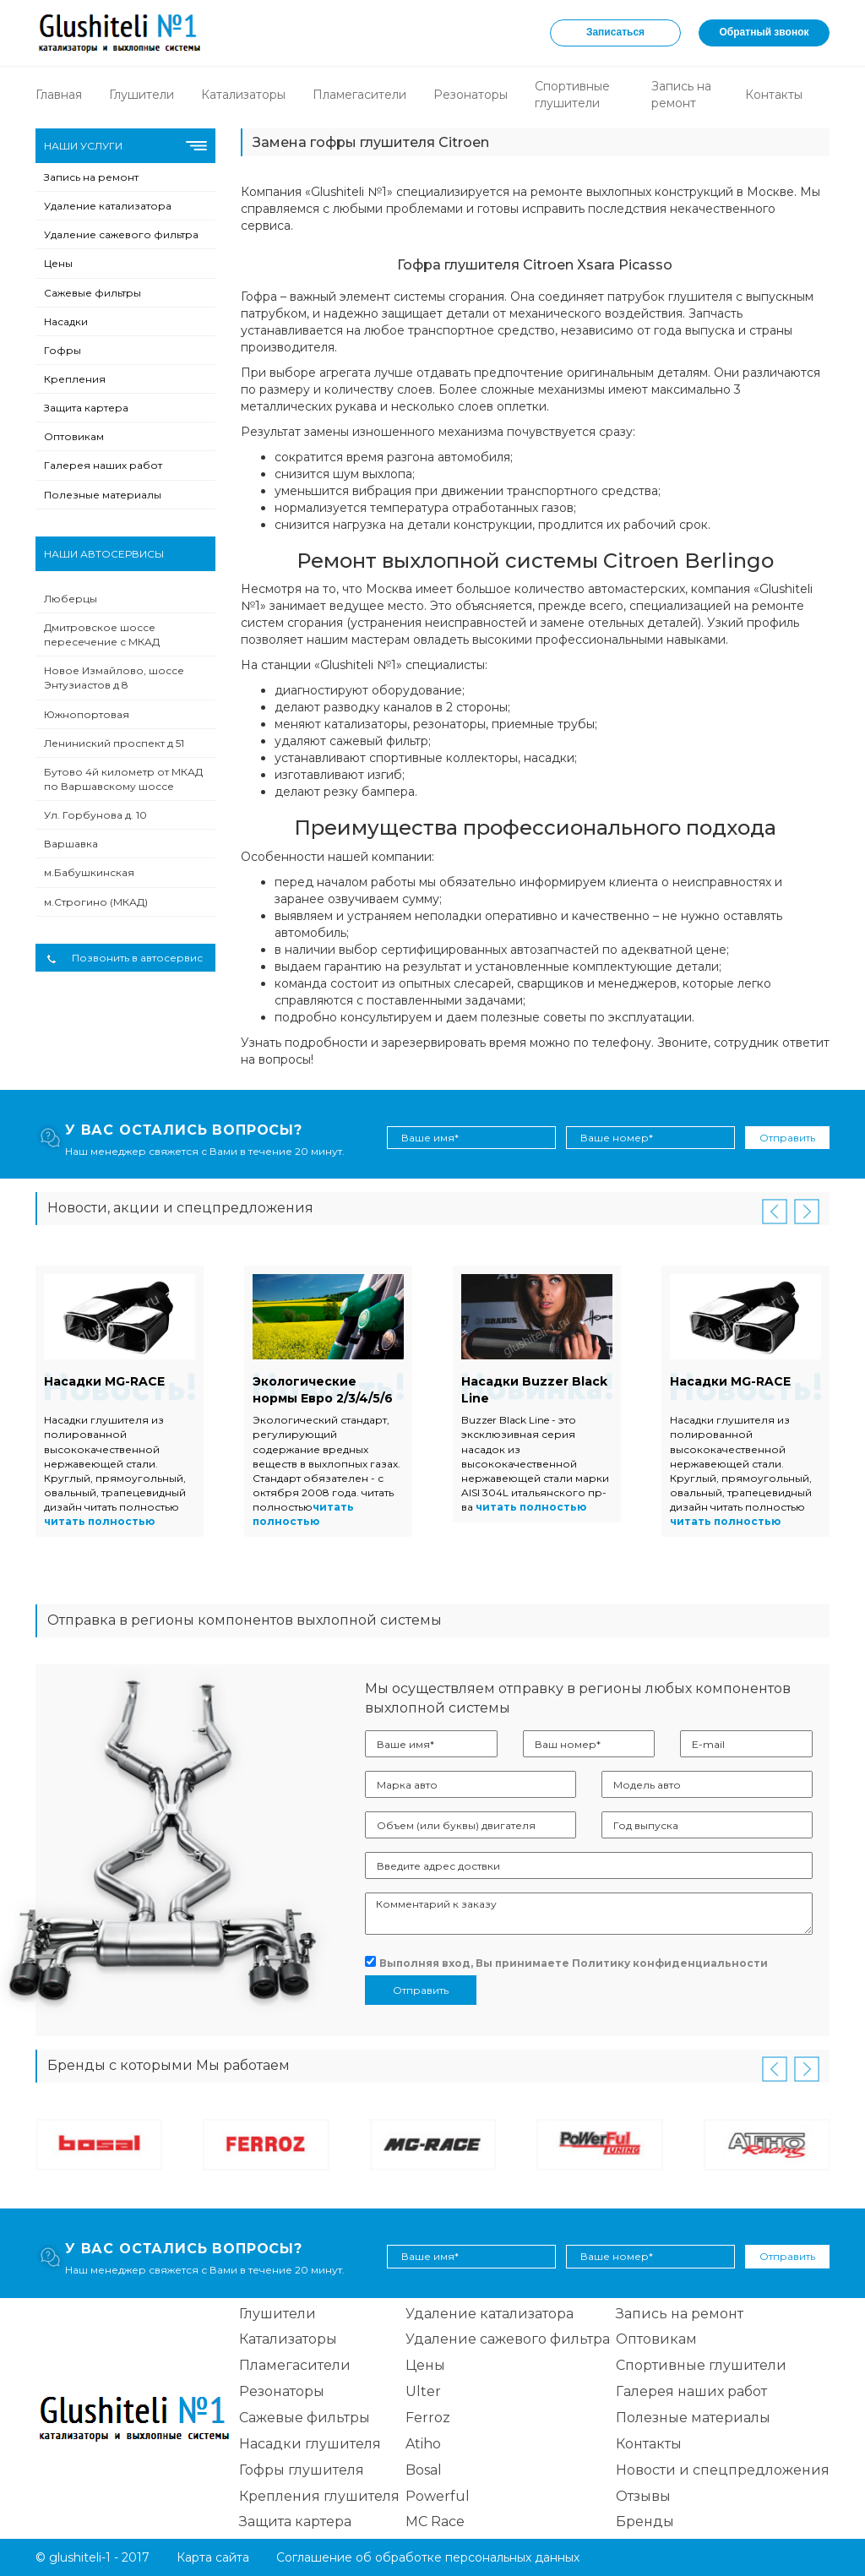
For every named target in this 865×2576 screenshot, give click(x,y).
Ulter (423, 2391)
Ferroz (427, 2418)
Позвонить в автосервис (125, 957)
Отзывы (643, 2496)
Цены (58, 263)
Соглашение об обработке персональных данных (427, 2557)
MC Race (435, 2521)
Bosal (423, 2470)
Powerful (437, 2496)
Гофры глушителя (301, 2470)
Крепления (75, 379)
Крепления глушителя (319, 2496)
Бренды (645, 2521)
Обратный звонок (764, 32)
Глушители (141, 94)
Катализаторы (243, 94)
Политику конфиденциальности (670, 1963)
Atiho (423, 2444)
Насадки (66, 321)
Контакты (773, 94)
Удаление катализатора (107, 205)
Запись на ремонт (91, 177)
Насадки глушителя (310, 2444)
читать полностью (99, 1521)
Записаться (615, 32)
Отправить (787, 1137)
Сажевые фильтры (92, 292)
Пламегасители (359, 94)
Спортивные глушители (701, 2365)
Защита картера (86, 407)
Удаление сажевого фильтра (121, 234)
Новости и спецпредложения (723, 2470)
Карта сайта (213, 2557)
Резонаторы (470, 94)
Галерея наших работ (103, 465)
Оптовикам (74, 436)
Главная (58, 94)
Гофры (62, 350)
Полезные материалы (102, 494)
